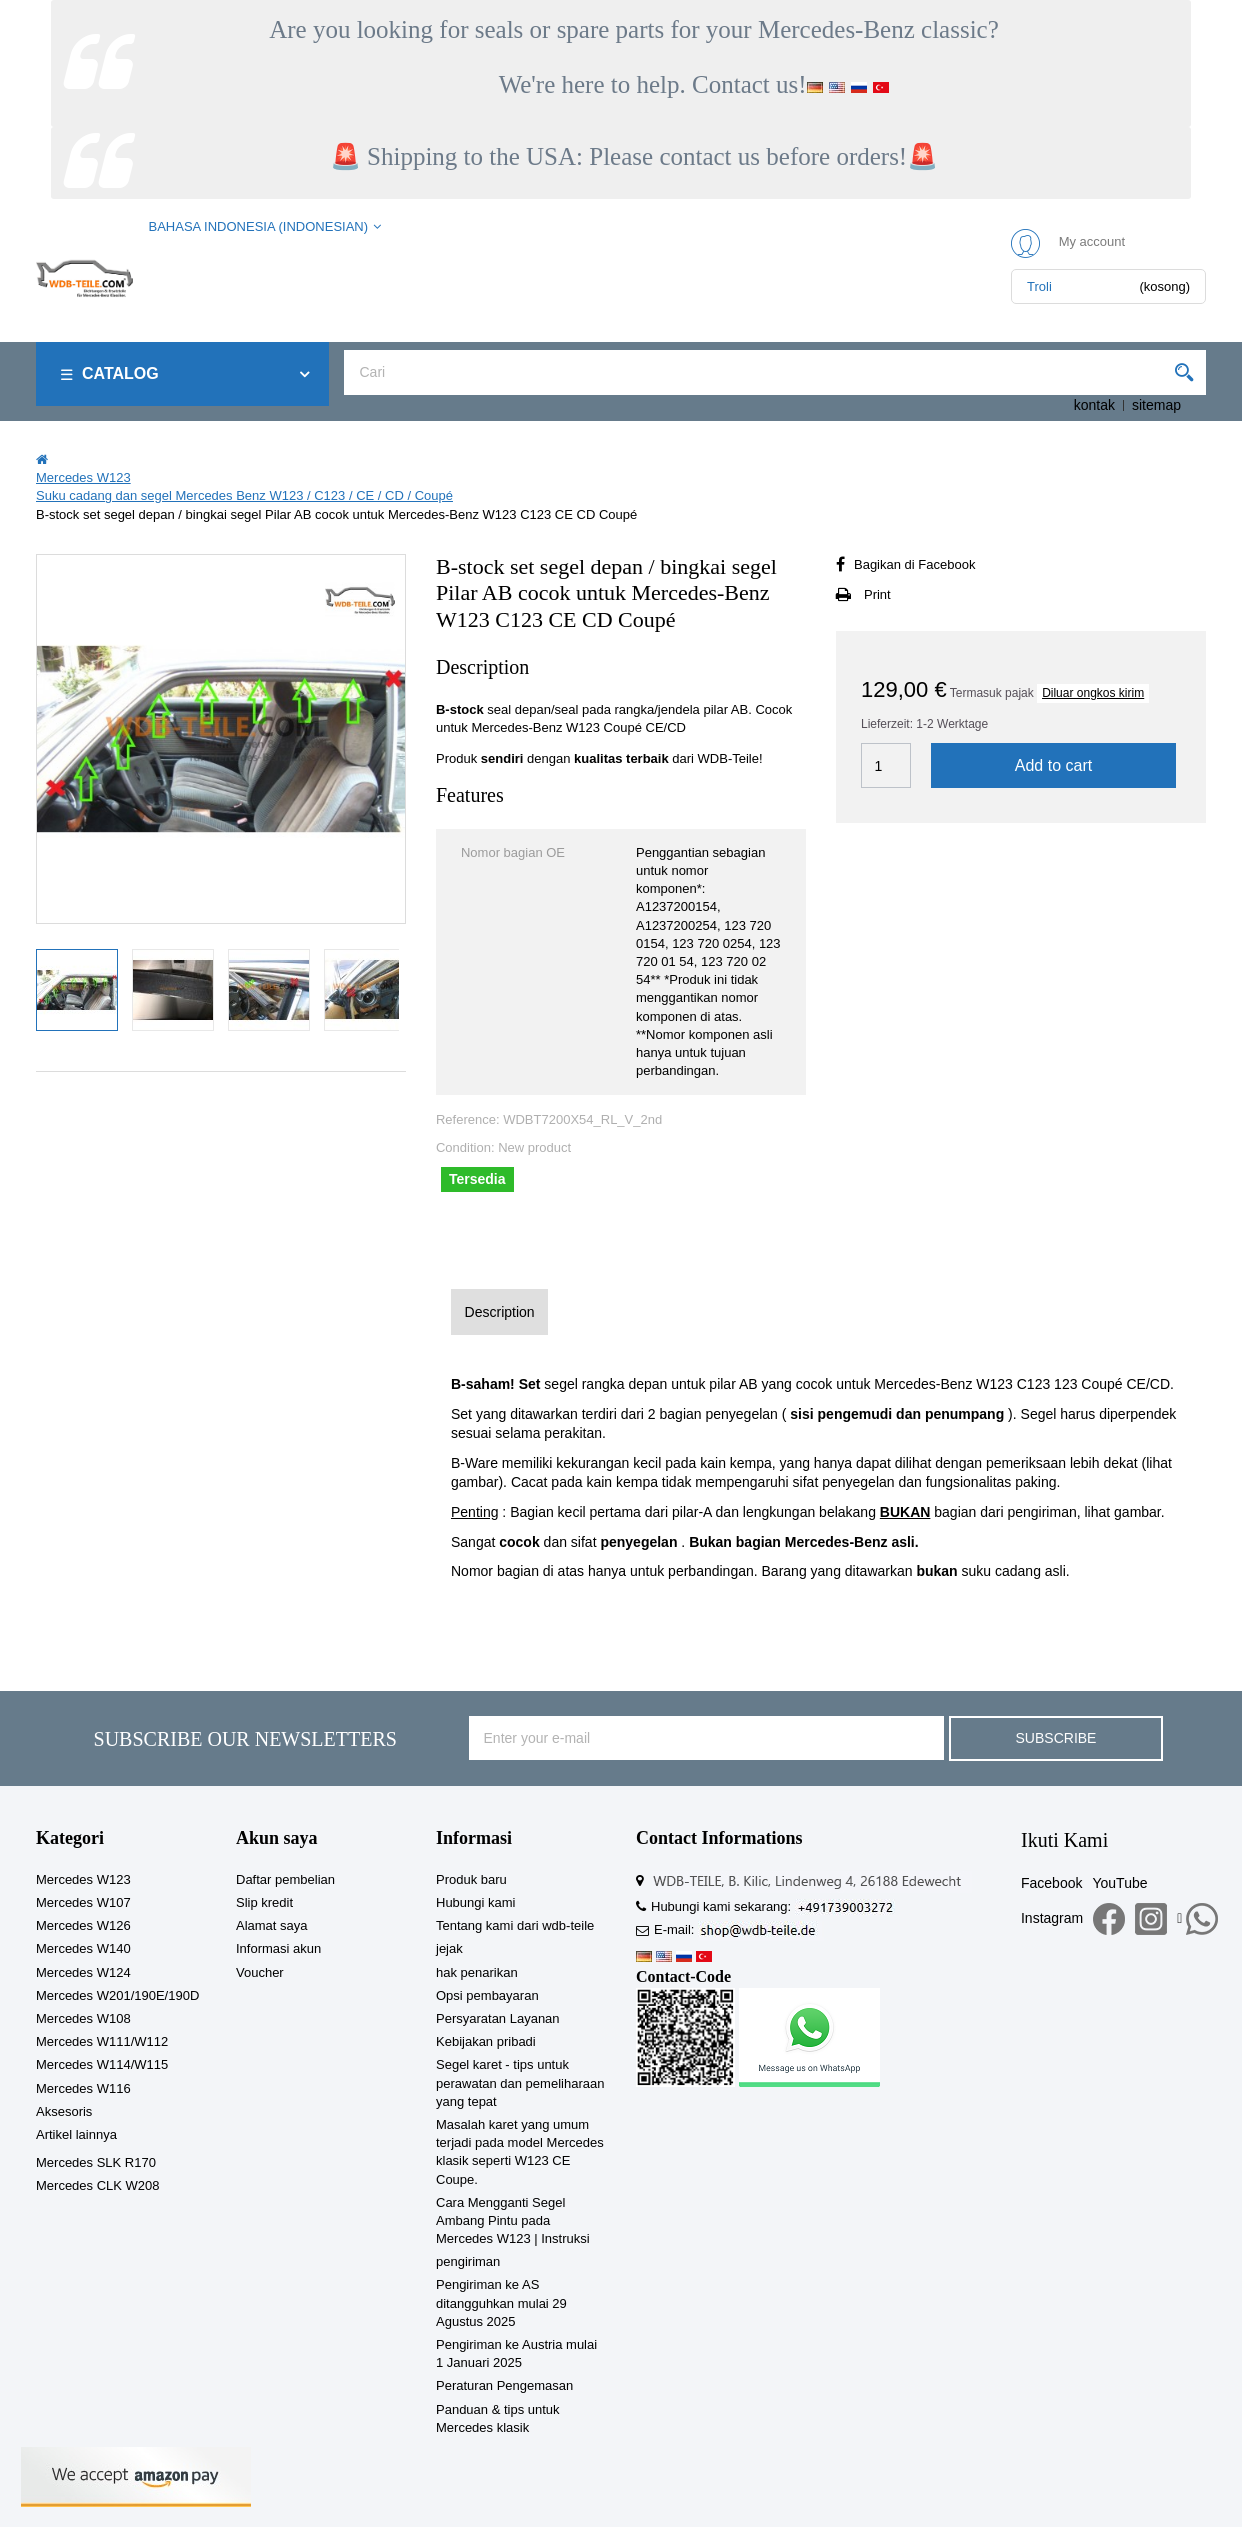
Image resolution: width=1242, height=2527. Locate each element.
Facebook (1051, 1883)
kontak (1094, 405)
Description (500, 1312)
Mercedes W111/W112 (102, 2041)
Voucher (260, 1972)
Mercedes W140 (83, 1948)
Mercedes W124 (83, 1972)
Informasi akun (278, 1948)
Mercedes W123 (83, 1879)
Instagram (1052, 1918)
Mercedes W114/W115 (102, 2064)
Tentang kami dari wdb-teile (515, 1925)
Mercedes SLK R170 (96, 2162)
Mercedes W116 (83, 2088)
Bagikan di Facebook (914, 564)
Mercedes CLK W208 (98, 2185)
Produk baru (471, 1879)
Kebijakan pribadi (486, 2041)
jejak (449, 1948)
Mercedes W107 (83, 1902)
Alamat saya (272, 1925)
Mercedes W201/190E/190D (117, 1995)
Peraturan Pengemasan (504, 2385)
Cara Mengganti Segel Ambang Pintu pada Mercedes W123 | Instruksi (513, 2220)
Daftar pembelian (285, 1879)
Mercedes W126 (83, 1925)
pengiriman (468, 2261)
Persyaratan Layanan (498, 2018)
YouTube (1119, 1883)
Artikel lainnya (76, 2134)
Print (877, 594)
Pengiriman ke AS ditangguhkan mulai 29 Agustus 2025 (501, 2302)
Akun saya (277, 1838)
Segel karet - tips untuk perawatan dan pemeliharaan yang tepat (520, 2082)
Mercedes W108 (83, 2018)
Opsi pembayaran (487, 1995)
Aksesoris (64, 2111)
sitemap (1156, 405)
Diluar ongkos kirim (1093, 693)
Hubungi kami (476, 1902)
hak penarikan (477, 1972)
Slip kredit (264, 1902)
